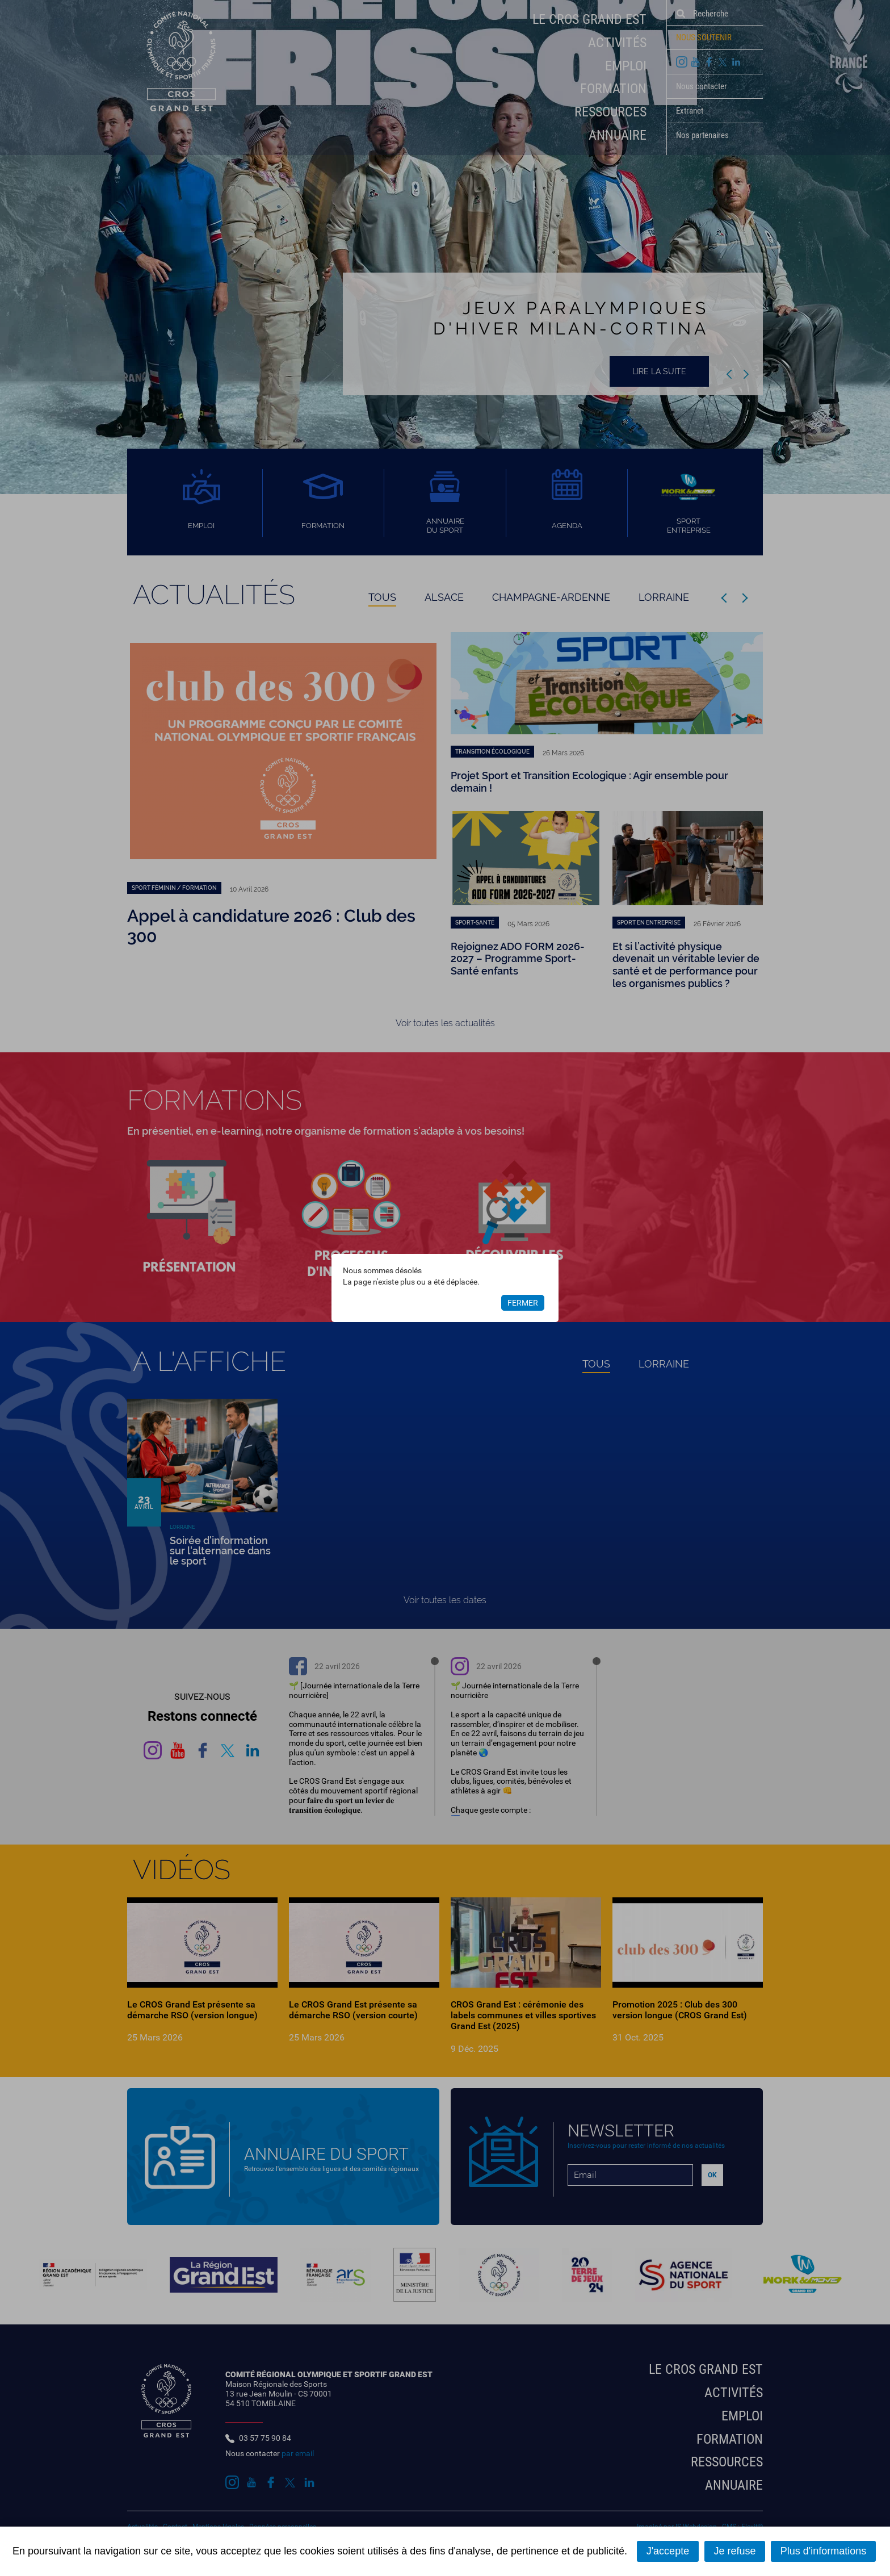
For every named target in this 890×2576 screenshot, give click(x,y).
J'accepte (667, 2551)
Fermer (522, 1302)
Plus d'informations (823, 2551)
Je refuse (734, 2551)
